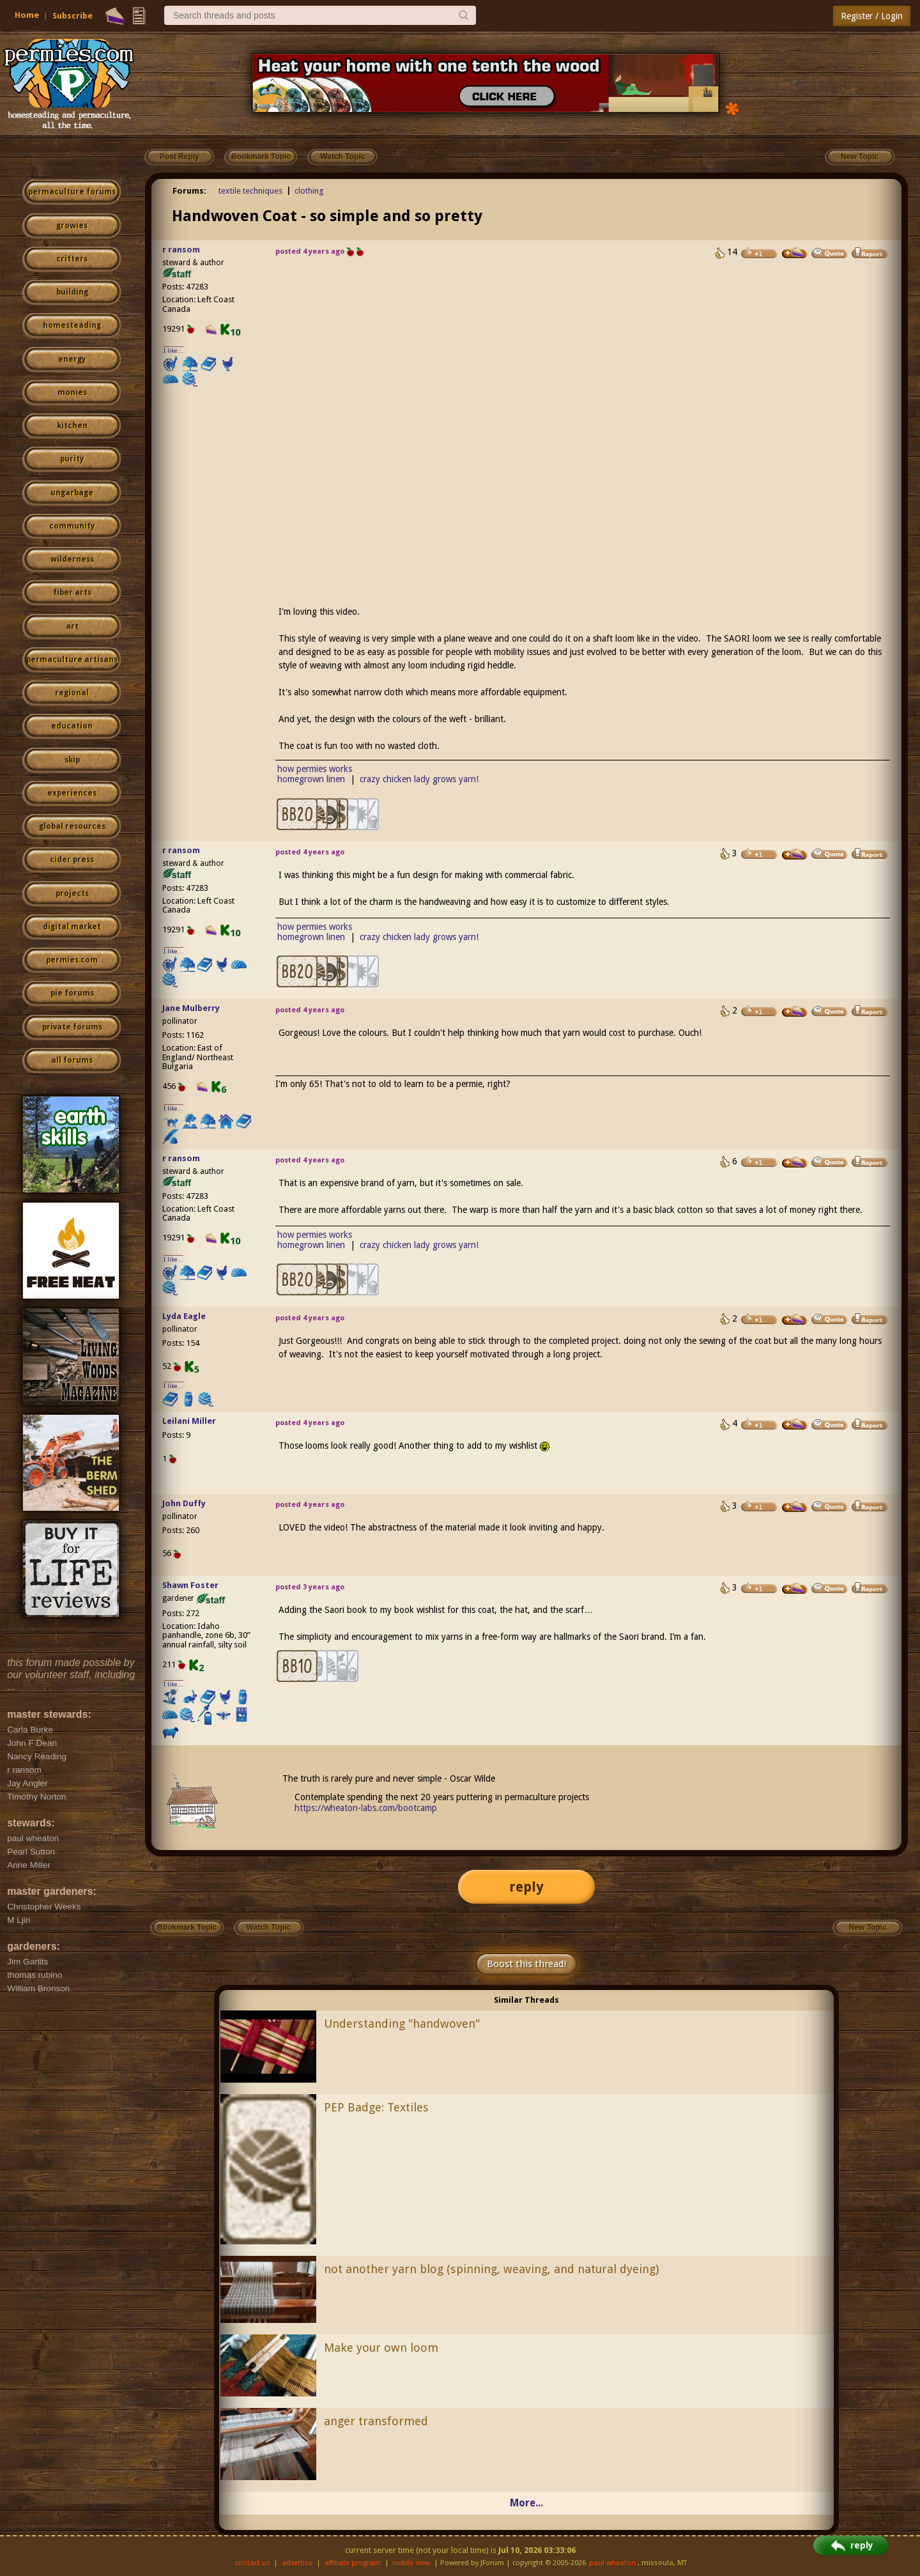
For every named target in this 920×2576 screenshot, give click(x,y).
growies (72, 225)
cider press (72, 859)
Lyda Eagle (184, 1316)
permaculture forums (72, 191)
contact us (252, 2563)
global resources (72, 826)
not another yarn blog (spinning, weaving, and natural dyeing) (491, 2269)
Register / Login (872, 16)
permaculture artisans (72, 659)
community (72, 525)
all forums (72, 1060)
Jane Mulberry (191, 1008)
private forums (72, 1026)
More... (526, 2503)
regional (72, 692)
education (72, 725)
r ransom (181, 249)
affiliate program (353, 2563)
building (72, 292)
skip (72, 759)
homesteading (72, 325)
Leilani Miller (189, 1421)
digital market (72, 926)
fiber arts (72, 592)
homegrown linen (311, 779)
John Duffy (184, 1503)
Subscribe (72, 15)
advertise (297, 2563)
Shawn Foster (190, 1585)
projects (72, 893)
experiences (71, 793)
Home (27, 15)
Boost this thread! (526, 1964)
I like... (173, 350)
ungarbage (71, 492)
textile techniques (250, 191)
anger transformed (376, 2421)
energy (72, 359)
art (72, 626)
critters (72, 258)
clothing (309, 191)
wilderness (72, 559)
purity (72, 458)
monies (72, 392)
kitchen (72, 425)
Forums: (189, 191)
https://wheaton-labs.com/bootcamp (366, 1807)
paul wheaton (612, 2563)
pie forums (72, 993)
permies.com (72, 959)
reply (526, 1887)
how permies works (314, 769)
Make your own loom (381, 2347)
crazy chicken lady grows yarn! (419, 779)
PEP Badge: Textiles (376, 2107)
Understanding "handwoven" (402, 2023)
